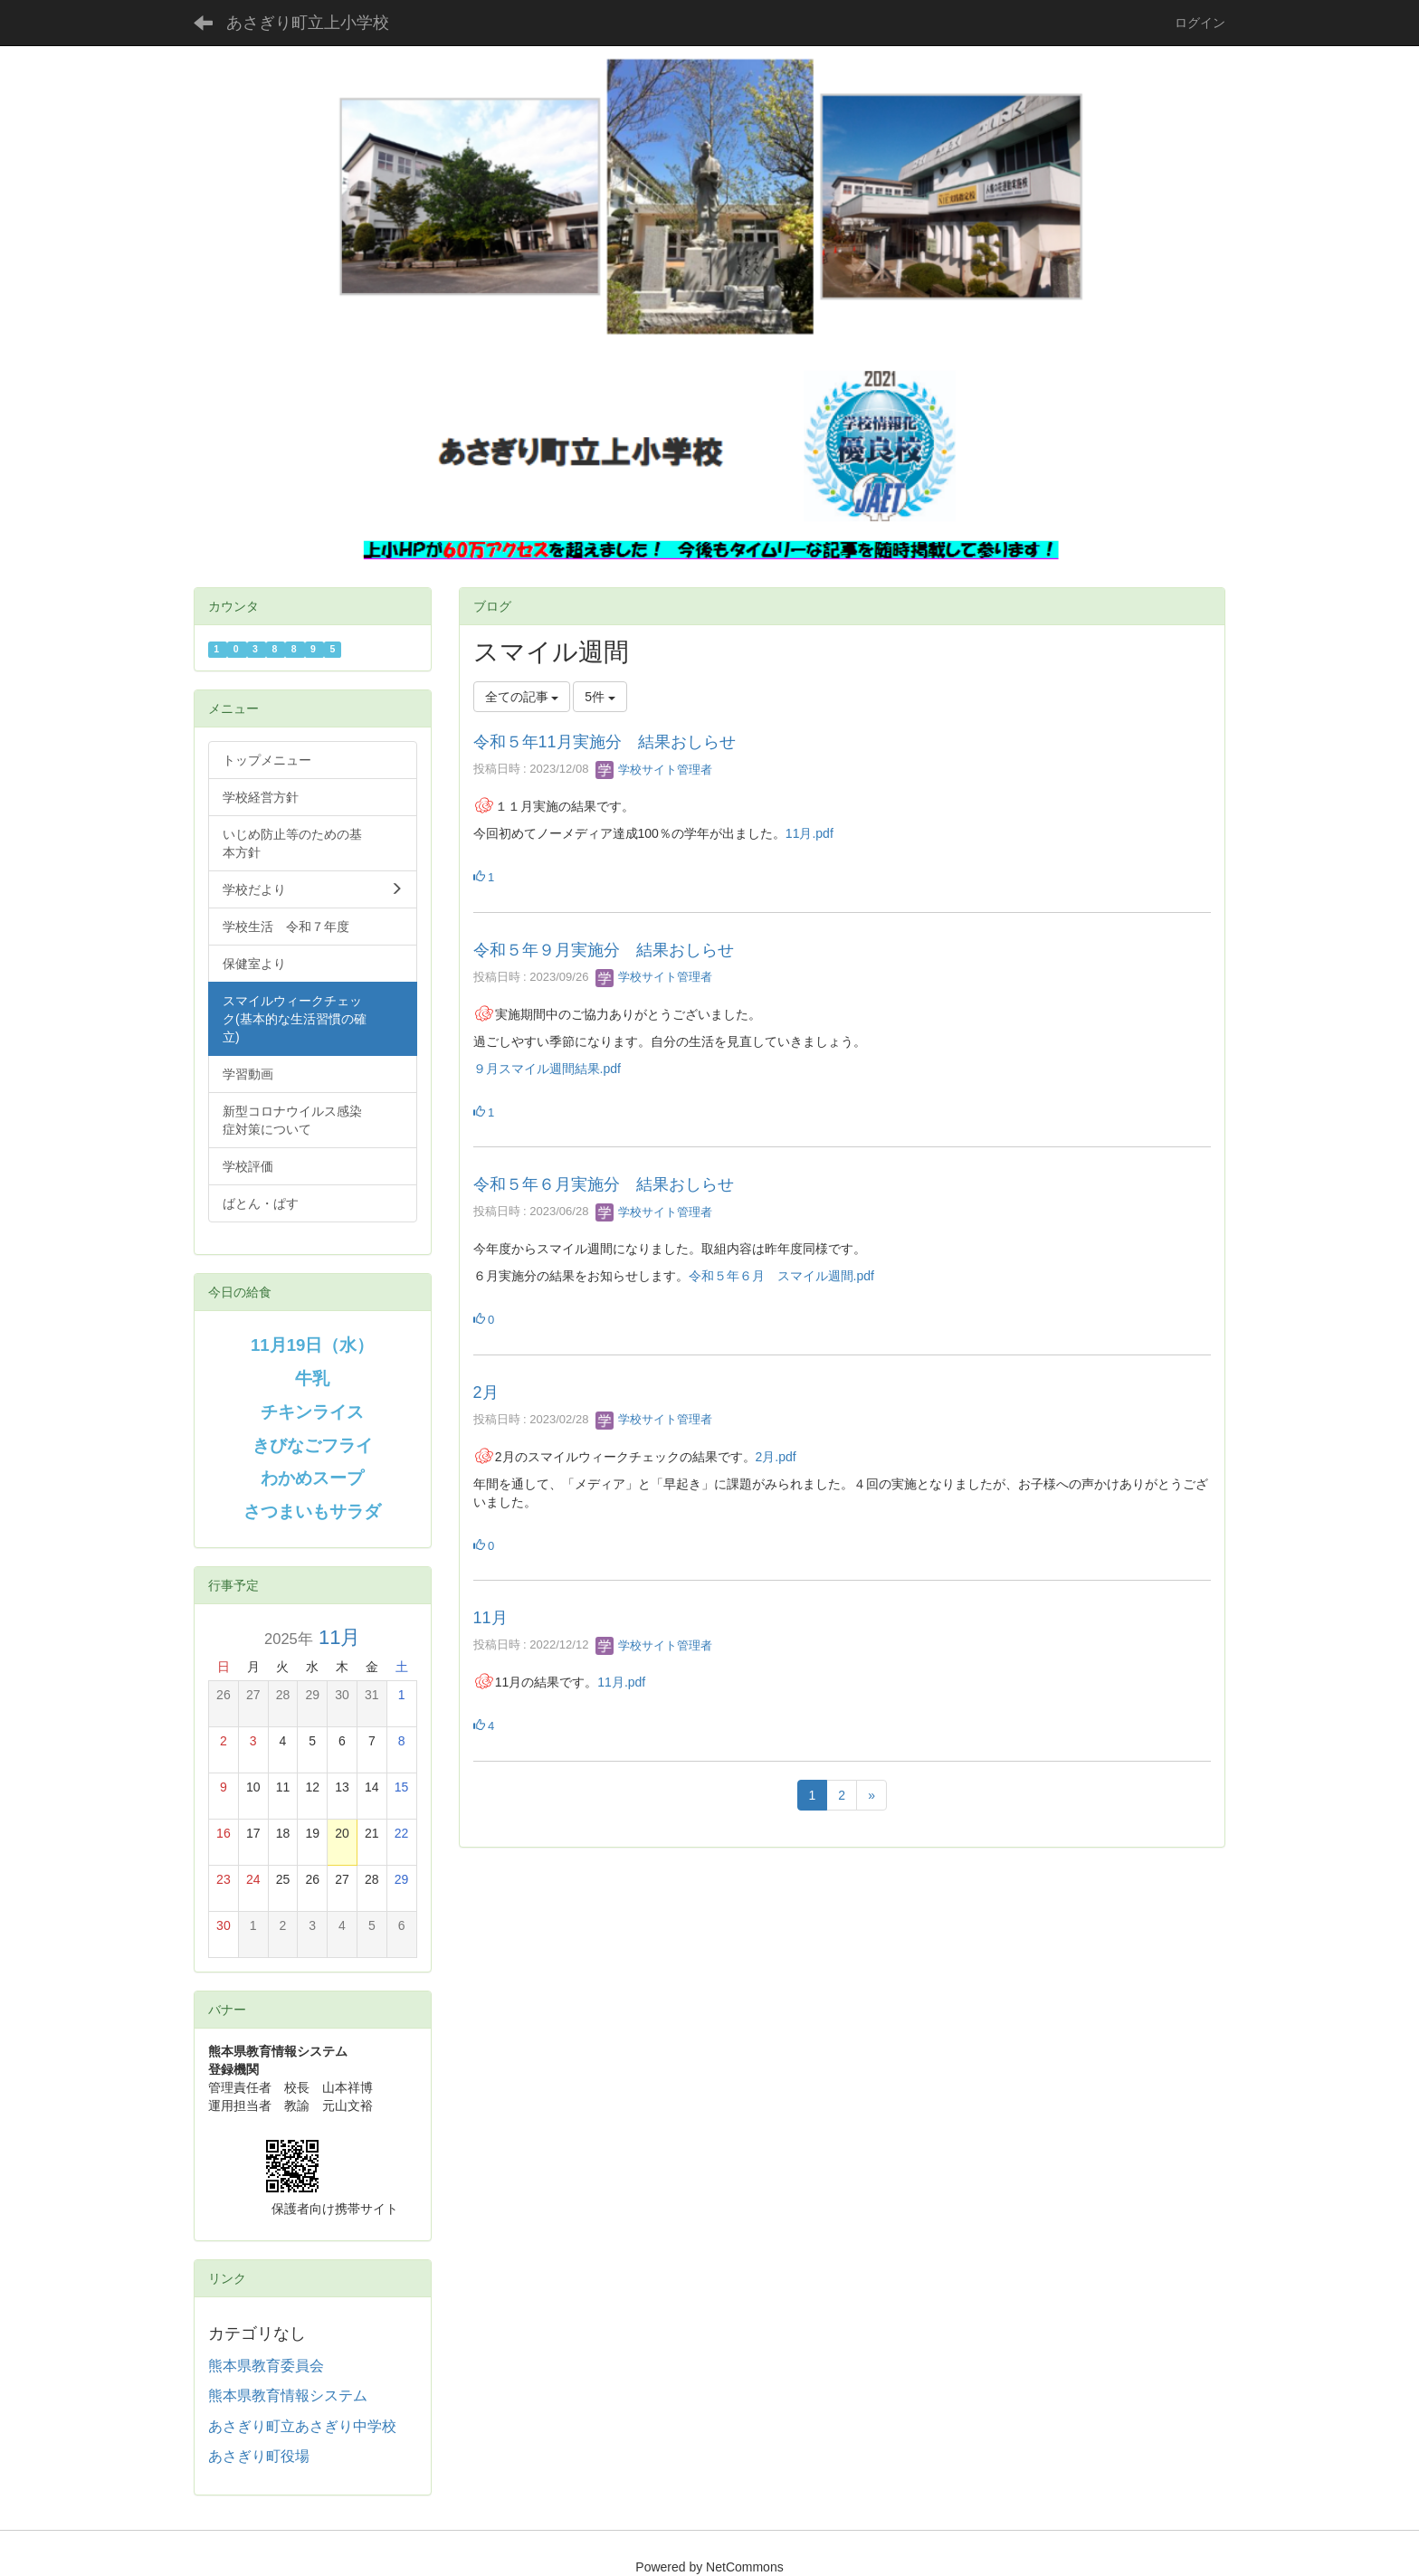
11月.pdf (809, 833)
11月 (490, 1618)
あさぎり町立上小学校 (307, 23)
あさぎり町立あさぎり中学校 (302, 2426)
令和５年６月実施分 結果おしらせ (603, 1184)
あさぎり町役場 (259, 2456)
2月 (486, 1392)
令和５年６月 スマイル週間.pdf (781, 1276)
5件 (600, 696)
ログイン (1200, 22)
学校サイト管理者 (654, 769)
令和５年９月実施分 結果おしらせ (603, 950)
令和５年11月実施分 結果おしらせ (604, 742)
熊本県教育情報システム (287, 2395)
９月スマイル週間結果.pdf (547, 1068)
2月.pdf (776, 1457)
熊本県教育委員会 (266, 2365)
